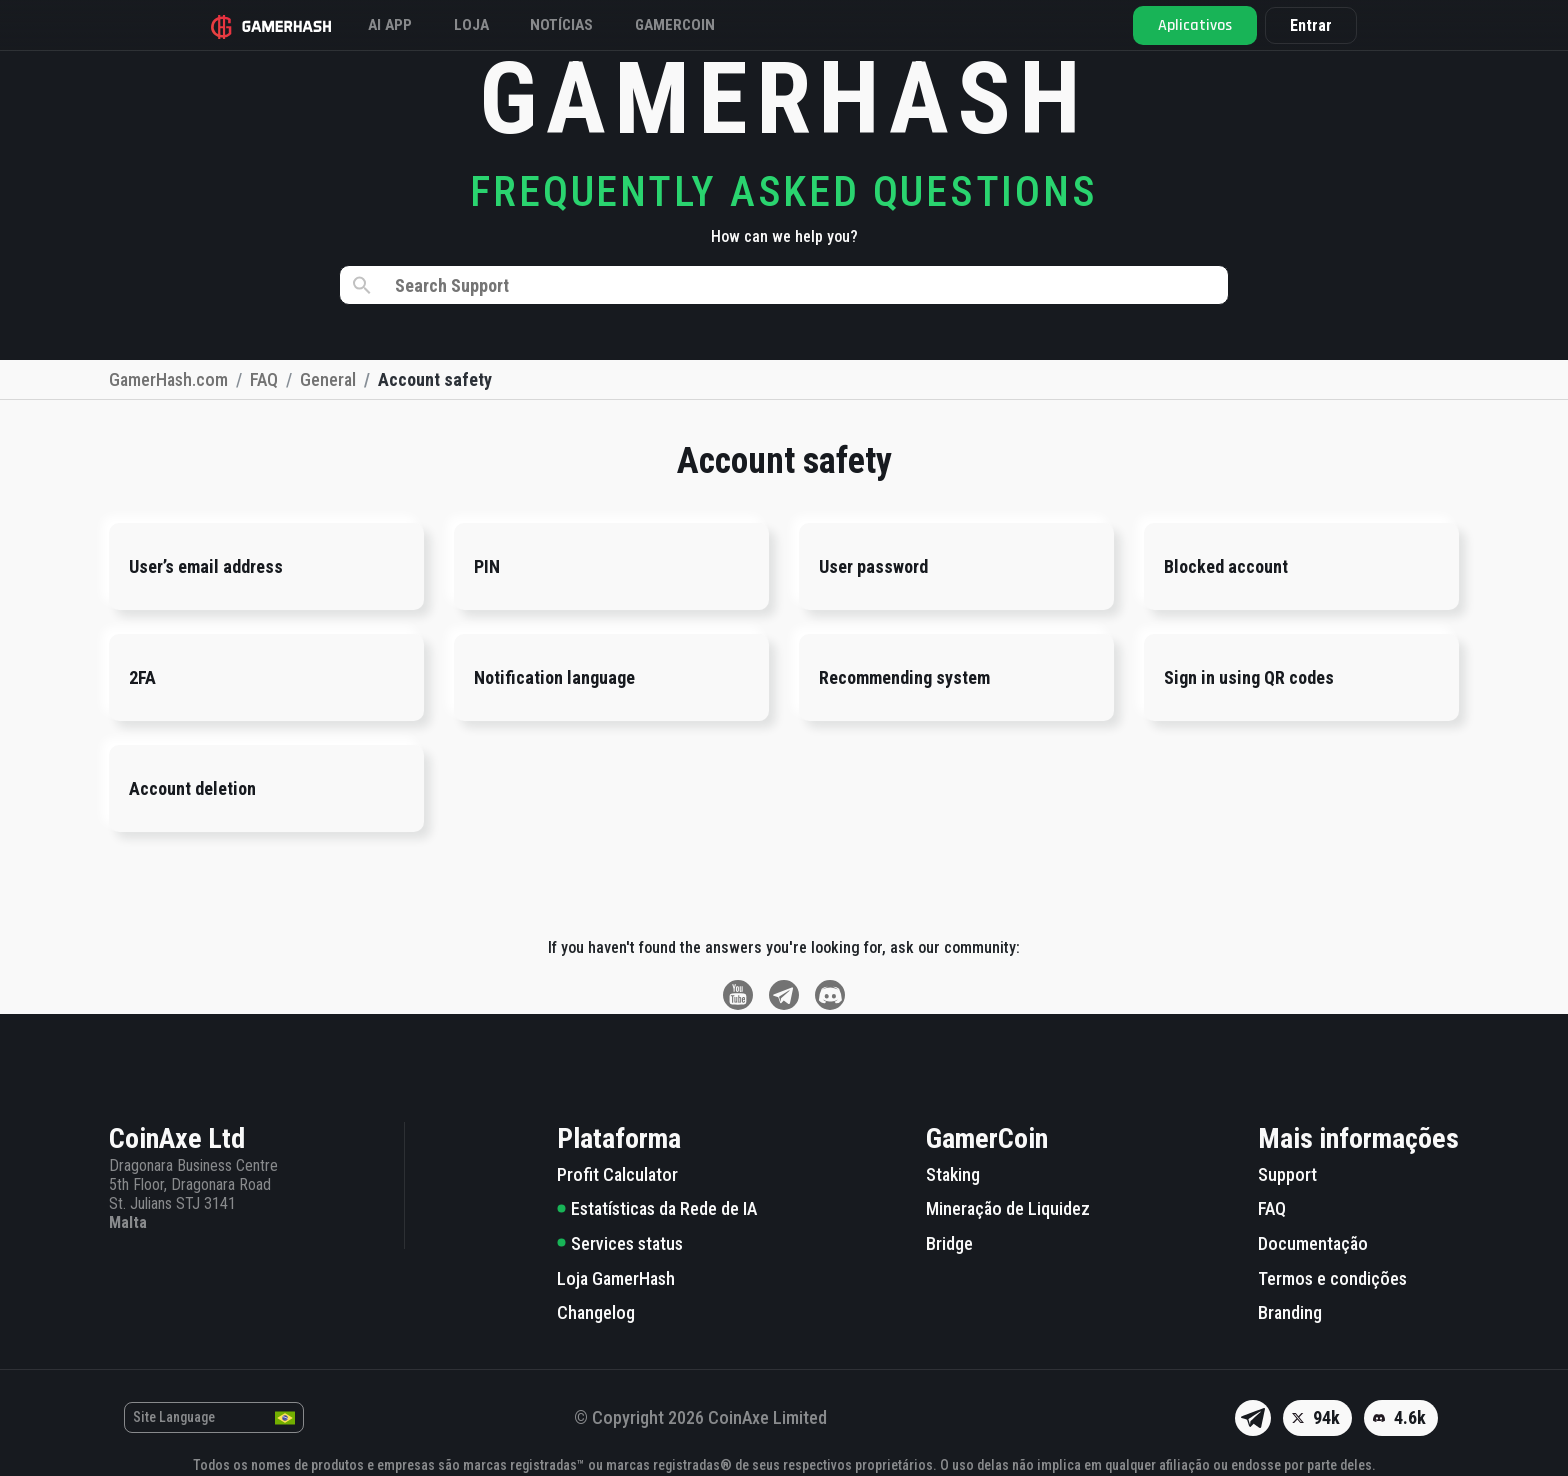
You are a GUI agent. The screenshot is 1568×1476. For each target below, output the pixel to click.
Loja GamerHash (616, 1278)
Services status (620, 1243)
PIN (487, 566)
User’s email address (206, 566)
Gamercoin (715, 24)
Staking (953, 1174)
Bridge (949, 1243)
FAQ (1272, 1208)
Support (1287, 1174)
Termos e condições (1332, 1278)
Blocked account (1226, 566)
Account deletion (192, 788)
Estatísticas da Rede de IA (657, 1208)
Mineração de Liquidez (1008, 1208)
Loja (494, 24)
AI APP (406, 24)
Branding (1290, 1312)
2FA (142, 677)
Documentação (1313, 1243)
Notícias (593, 24)
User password (873, 566)
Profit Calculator (617, 1174)
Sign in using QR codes (1249, 677)
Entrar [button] (1299, 25)
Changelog (596, 1312)
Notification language (554, 677)
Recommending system (904, 677)
